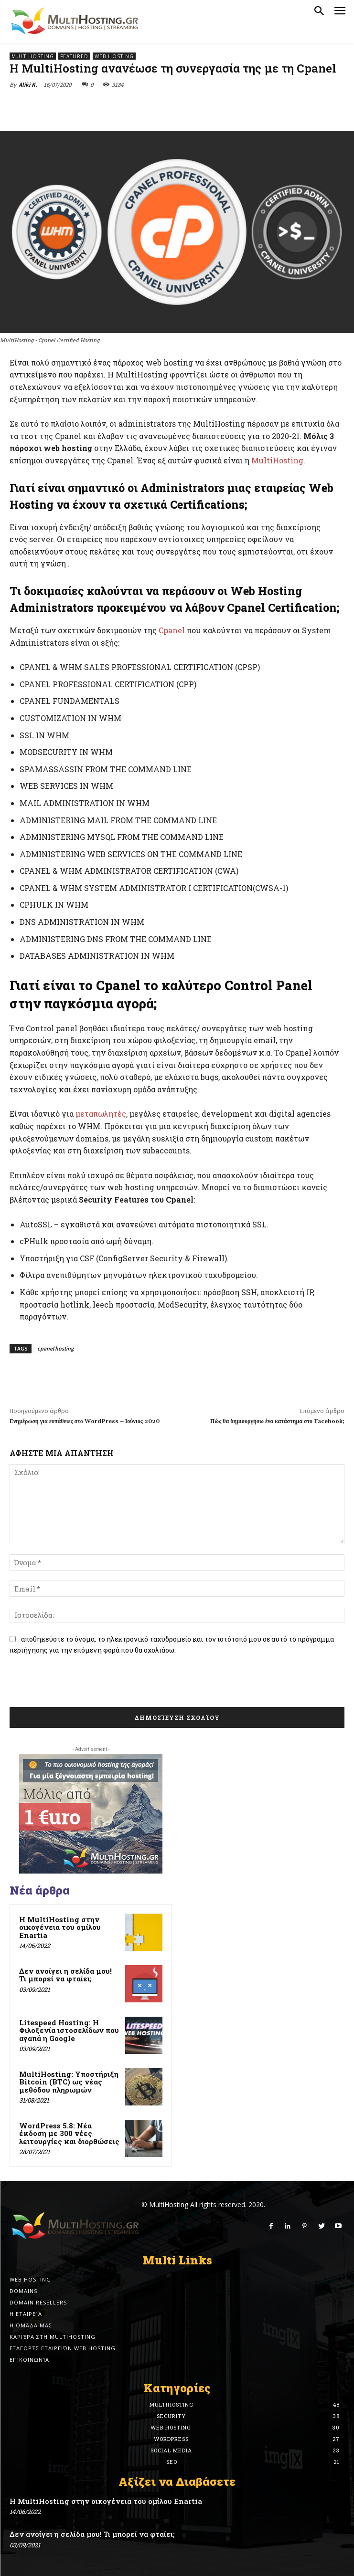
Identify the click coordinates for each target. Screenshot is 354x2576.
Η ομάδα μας (31, 2325)
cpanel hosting (55, 1348)
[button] (319, 11)
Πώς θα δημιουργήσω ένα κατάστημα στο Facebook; (277, 1421)
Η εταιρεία (26, 2313)
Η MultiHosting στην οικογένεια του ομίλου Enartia (60, 1927)
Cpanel (172, 630)
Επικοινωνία (29, 2359)
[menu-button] (340, 11)
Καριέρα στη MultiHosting (53, 2336)
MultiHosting (33, 56)
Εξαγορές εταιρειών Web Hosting (63, 2348)
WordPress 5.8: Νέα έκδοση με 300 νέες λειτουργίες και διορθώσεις (69, 2133)
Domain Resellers (38, 2302)
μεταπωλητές (100, 1114)
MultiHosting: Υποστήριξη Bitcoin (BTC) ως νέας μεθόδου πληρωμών (68, 2081)
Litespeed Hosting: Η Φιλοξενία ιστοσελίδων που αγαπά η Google (69, 2030)
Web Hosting (114, 56)
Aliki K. (28, 85)
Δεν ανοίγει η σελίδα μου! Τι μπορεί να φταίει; (65, 1975)
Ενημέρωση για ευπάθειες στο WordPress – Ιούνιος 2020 (85, 1421)
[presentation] (82, 1683)
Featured (74, 56)
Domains (23, 2290)
